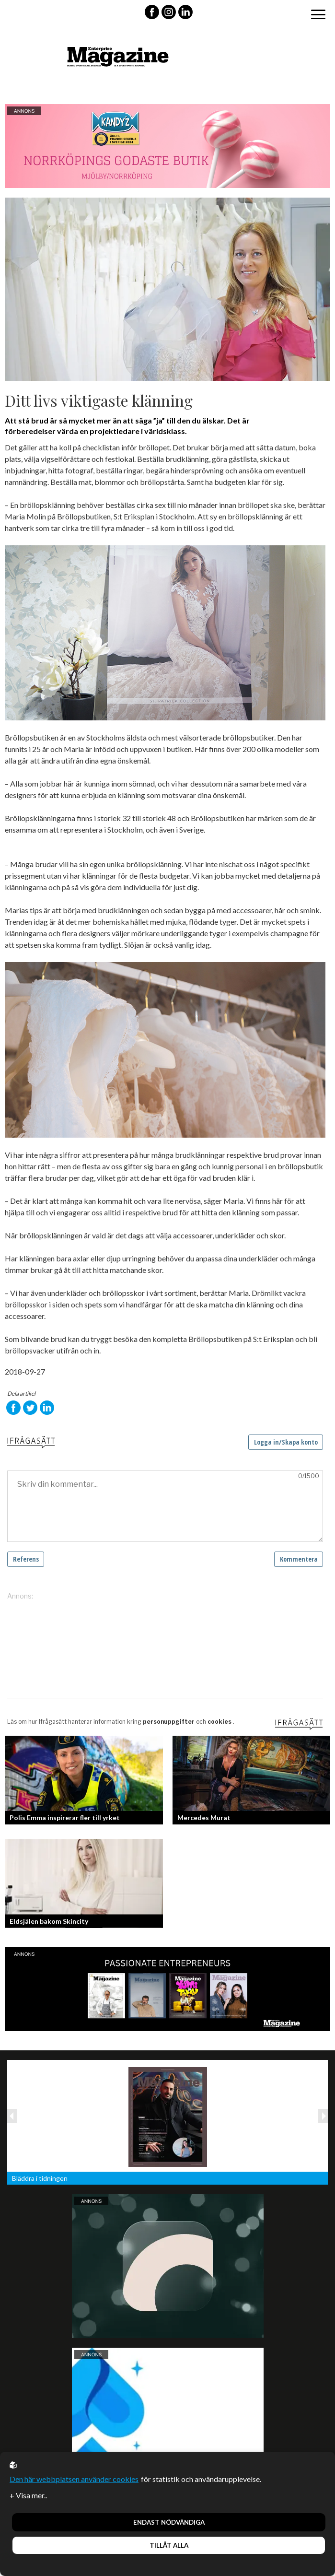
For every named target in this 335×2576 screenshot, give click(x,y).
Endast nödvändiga (169, 2522)
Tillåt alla (169, 2545)
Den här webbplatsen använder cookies (74, 2478)
